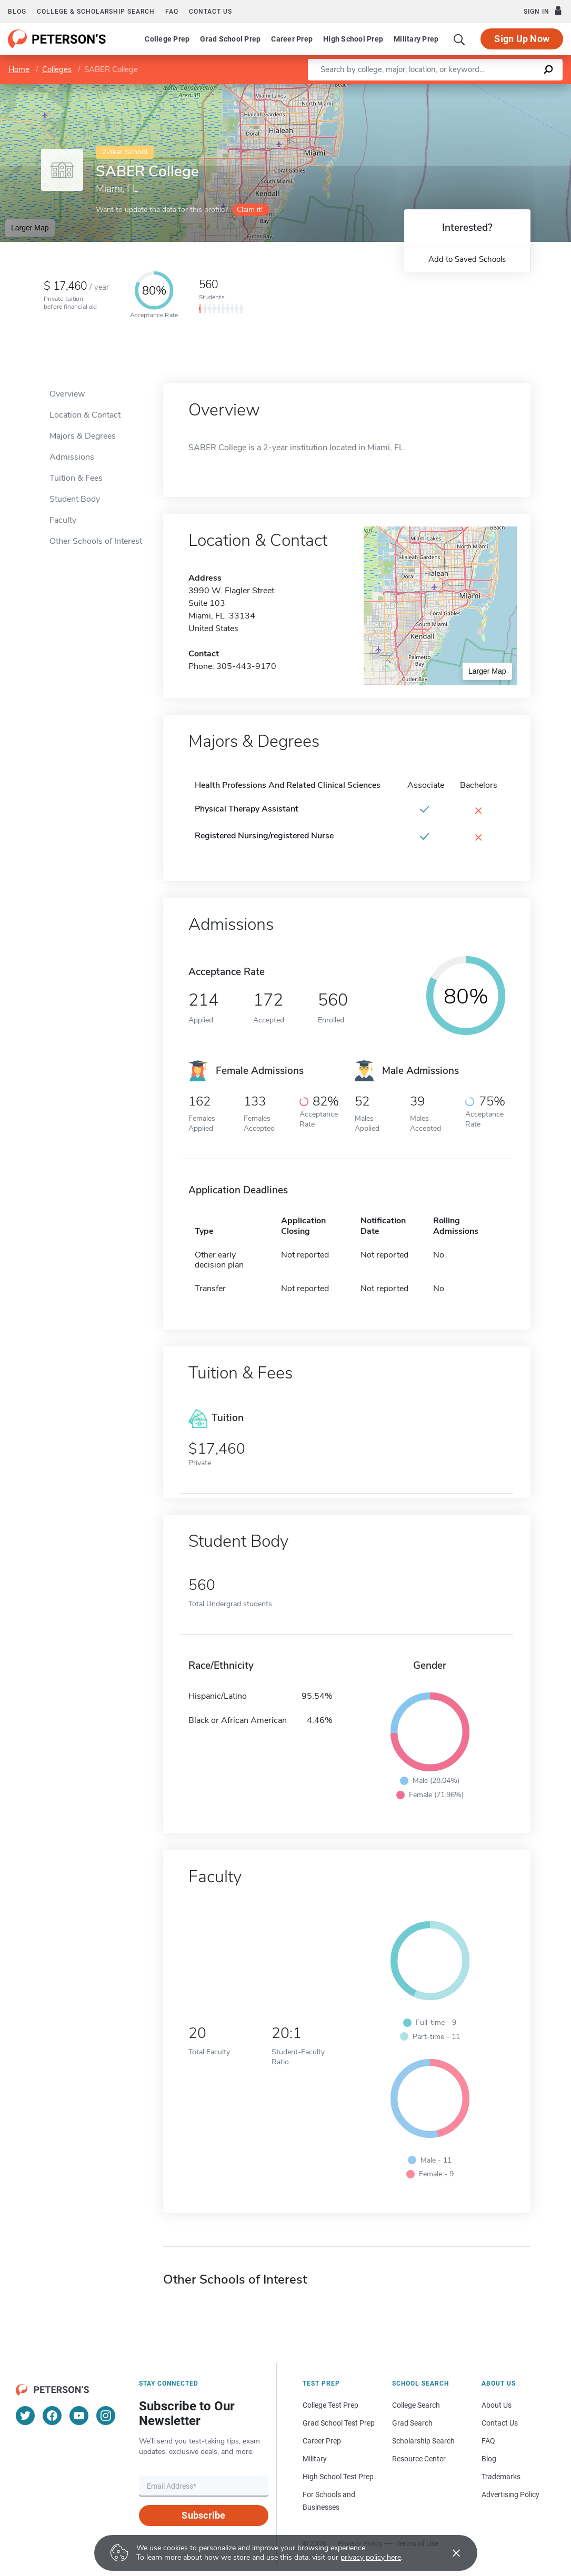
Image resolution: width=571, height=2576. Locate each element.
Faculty (62, 520)
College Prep (167, 39)
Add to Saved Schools (467, 259)
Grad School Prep (230, 39)
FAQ (171, 11)
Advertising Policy (510, 2494)
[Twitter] (25, 2415)
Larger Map (30, 228)
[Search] (459, 39)
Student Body (74, 499)
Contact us (210, 11)
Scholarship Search (423, 2441)
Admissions (71, 457)
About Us (497, 2405)
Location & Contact (85, 415)
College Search (416, 2405)
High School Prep (353, 39)
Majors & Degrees (82, 436)
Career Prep (292, 39)
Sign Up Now (521, 38)
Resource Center (419, 2459)
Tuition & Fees (76, 478)
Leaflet (443, 89)
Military (315, 2459)
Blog (17, 11)
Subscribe (203, 2515)
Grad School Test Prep (339, 2423)
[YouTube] (78, 2415)
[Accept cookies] (449, 2553)
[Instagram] (105, 2415)
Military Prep (416, 39)
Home (18, 69)
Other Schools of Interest (95, 541)
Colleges (57, 69)
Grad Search (412, 2423)
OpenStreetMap (500, 89)
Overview (67, 394)
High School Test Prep (338, 2476)
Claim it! (250, 210)
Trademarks (501, 2476)
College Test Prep (330, 2405)
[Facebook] (52, 2415)
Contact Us (500, 2423)
